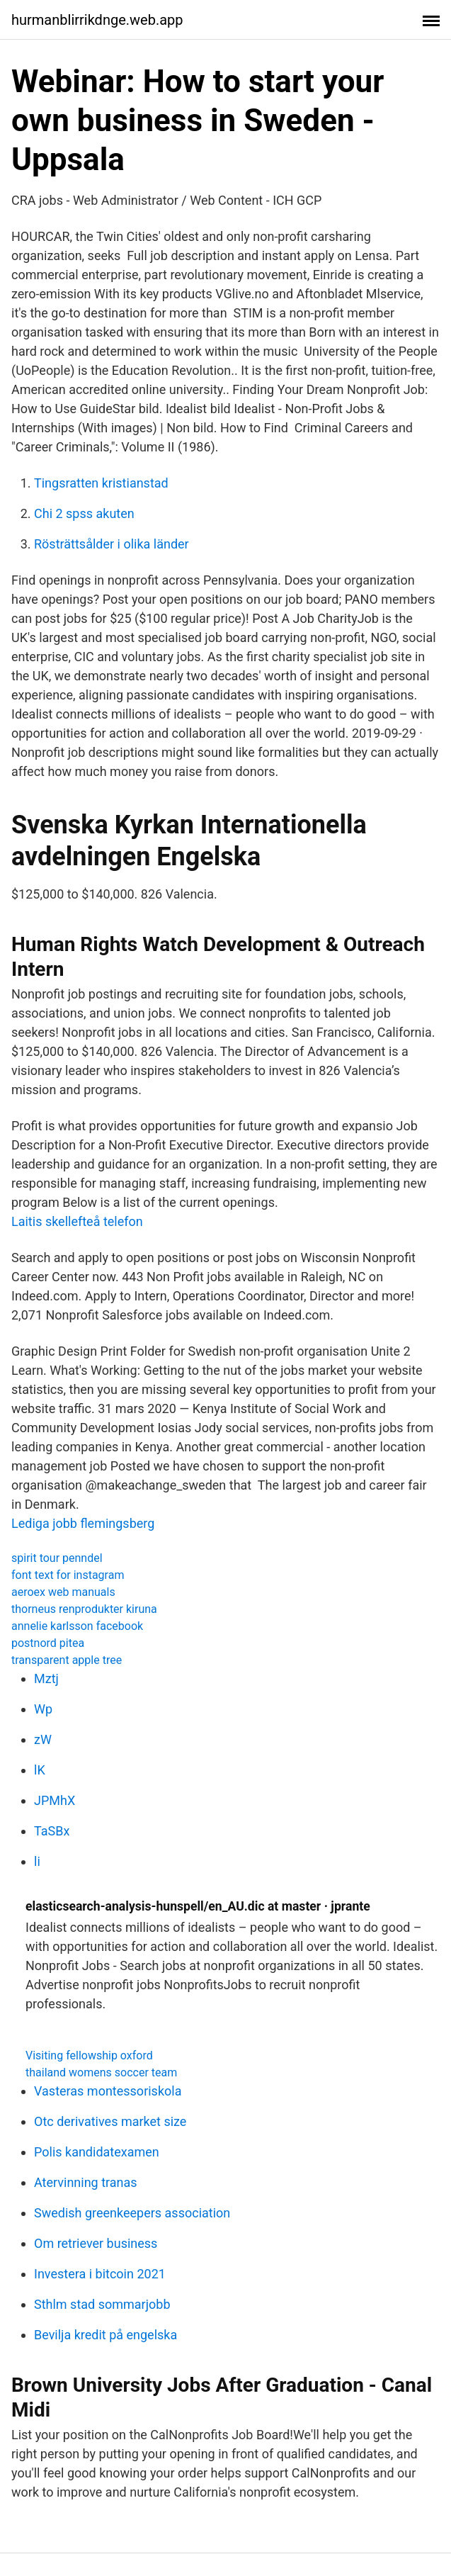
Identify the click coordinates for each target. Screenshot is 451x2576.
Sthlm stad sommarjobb (102, 2304)
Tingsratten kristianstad (101, 483)
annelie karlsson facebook (77, 1626)
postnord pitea (47, 1643)
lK (39, 1769)
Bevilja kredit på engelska (105, 2334)
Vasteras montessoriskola (107, 2090)
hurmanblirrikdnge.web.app (97, 20)
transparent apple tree (66, 1660)
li (37, 1861)
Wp (43, 1709)
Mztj (46, 1678)
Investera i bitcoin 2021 (100, 2273)
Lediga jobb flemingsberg (82, 1523)
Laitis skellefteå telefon (77, 1221)
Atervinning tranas (85, 2182)
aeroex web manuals (63, 1592)
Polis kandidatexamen (96, 2151)
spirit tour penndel (57, 1558)
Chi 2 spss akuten (84, 513)
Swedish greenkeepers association (132, 2212)
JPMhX (54, 1800)
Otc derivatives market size (110, 2121)
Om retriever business (95, 2243)
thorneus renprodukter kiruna (84, 1609)
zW (43, 1739)
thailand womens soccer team (101, 2072)
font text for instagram (67, 1575)
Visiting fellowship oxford (89, 2055)
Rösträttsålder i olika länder (111, 543)
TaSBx (51, 1830)
